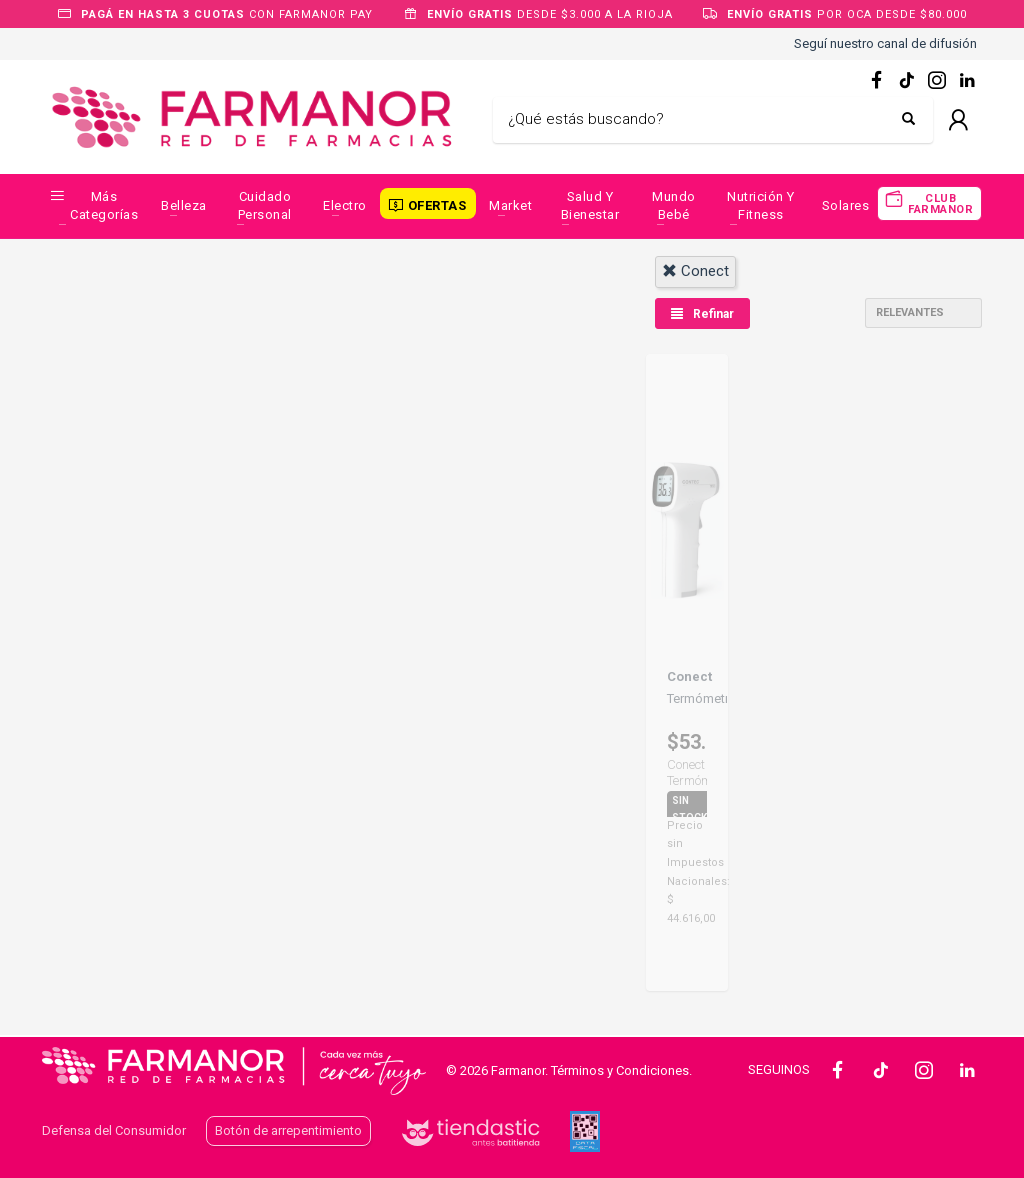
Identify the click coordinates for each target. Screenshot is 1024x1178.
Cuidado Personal (265, 205)
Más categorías (104, 205)
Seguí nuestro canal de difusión (885, 43)
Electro (345, 205)
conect (695, 271)
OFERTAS (437, 205)
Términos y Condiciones (620, 1070)
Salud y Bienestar (590, 205)
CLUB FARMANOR (940, 204)
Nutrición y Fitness (761, 205)
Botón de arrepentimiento (288, 1130)
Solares (846, 205)
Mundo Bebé (674, 205)
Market (510, 205)
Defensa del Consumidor (114, 1130)
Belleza (184, 205)
